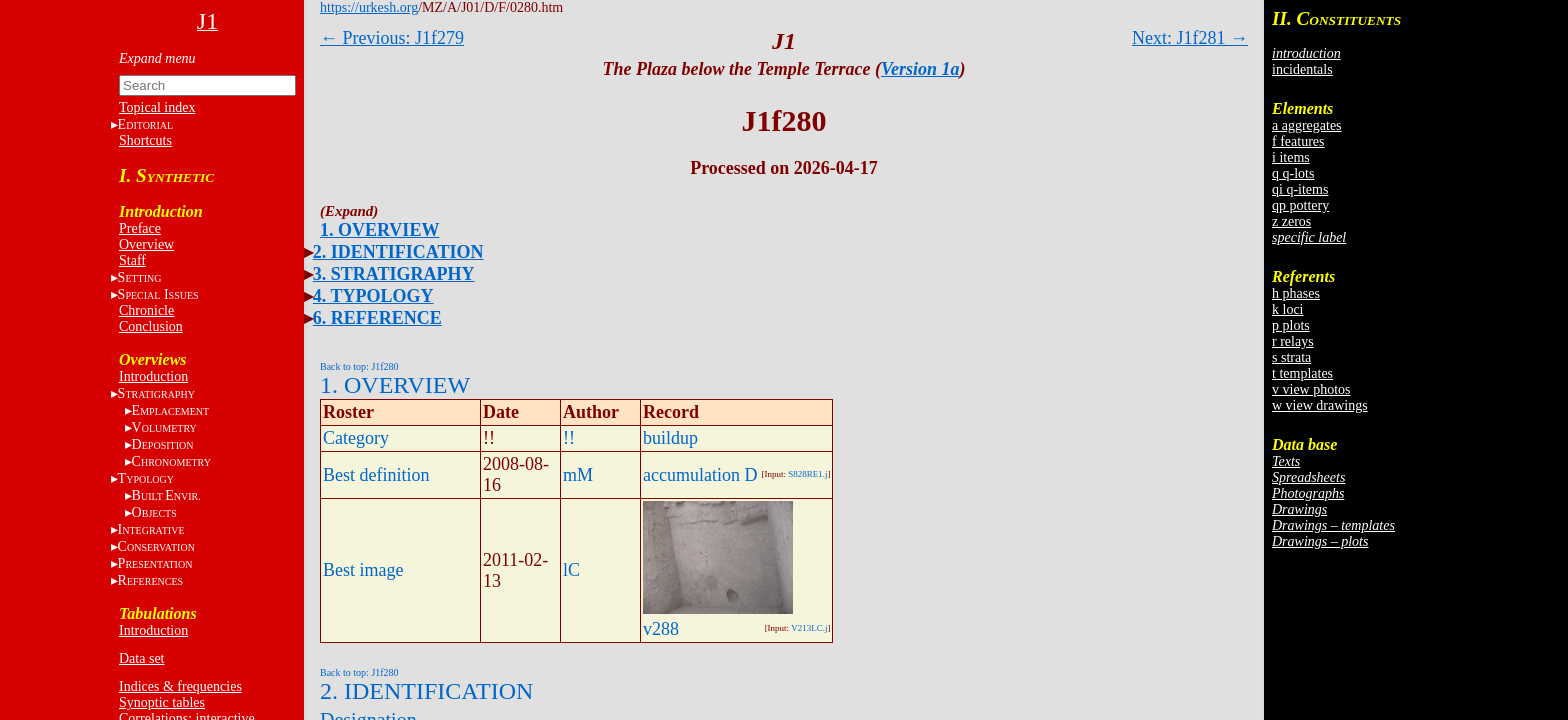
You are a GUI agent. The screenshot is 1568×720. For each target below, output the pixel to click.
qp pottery (1300, 205)
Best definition (376, 475)
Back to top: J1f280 (359, 366)
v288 (661, 629)
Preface (140, 228)
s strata (1291, 357)
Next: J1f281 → (1190, 38)
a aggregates (1307, 125)
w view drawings (1320, 405)
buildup (670, 438)
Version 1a (920, 69)
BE (166, 495)
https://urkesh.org (369, 7)
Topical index (157, 107)
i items (1291, 157)
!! (569, 438)
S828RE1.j (807, 474)
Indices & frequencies (180, 686)
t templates (1302, 373)
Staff (132, 260)
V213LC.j (809, 628)
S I (158, 294)
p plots (1291, 325)
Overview (146, 244)
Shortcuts (145, 140)
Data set (141, 658)
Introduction (153, 376)
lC (571, 570)
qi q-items (1300, 189)
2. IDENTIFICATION (398, 252)
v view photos (1311, 389)
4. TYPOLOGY (373, 296)
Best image (363, 570)
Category (356, 438)
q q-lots (1293, 173)
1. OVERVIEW (379, 230)
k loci (1288, 309)
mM (578, 475)
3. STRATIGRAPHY (394, 274)
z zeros (1291, 221)
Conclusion (151, 326)
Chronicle (146, 310)
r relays (1293, 341)
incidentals (1302, 69)
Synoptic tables (162, 702)
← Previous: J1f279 (392, 38)
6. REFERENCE (377, 318)
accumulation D (700, 475)
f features (1298, 141)
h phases (1296, 293)
